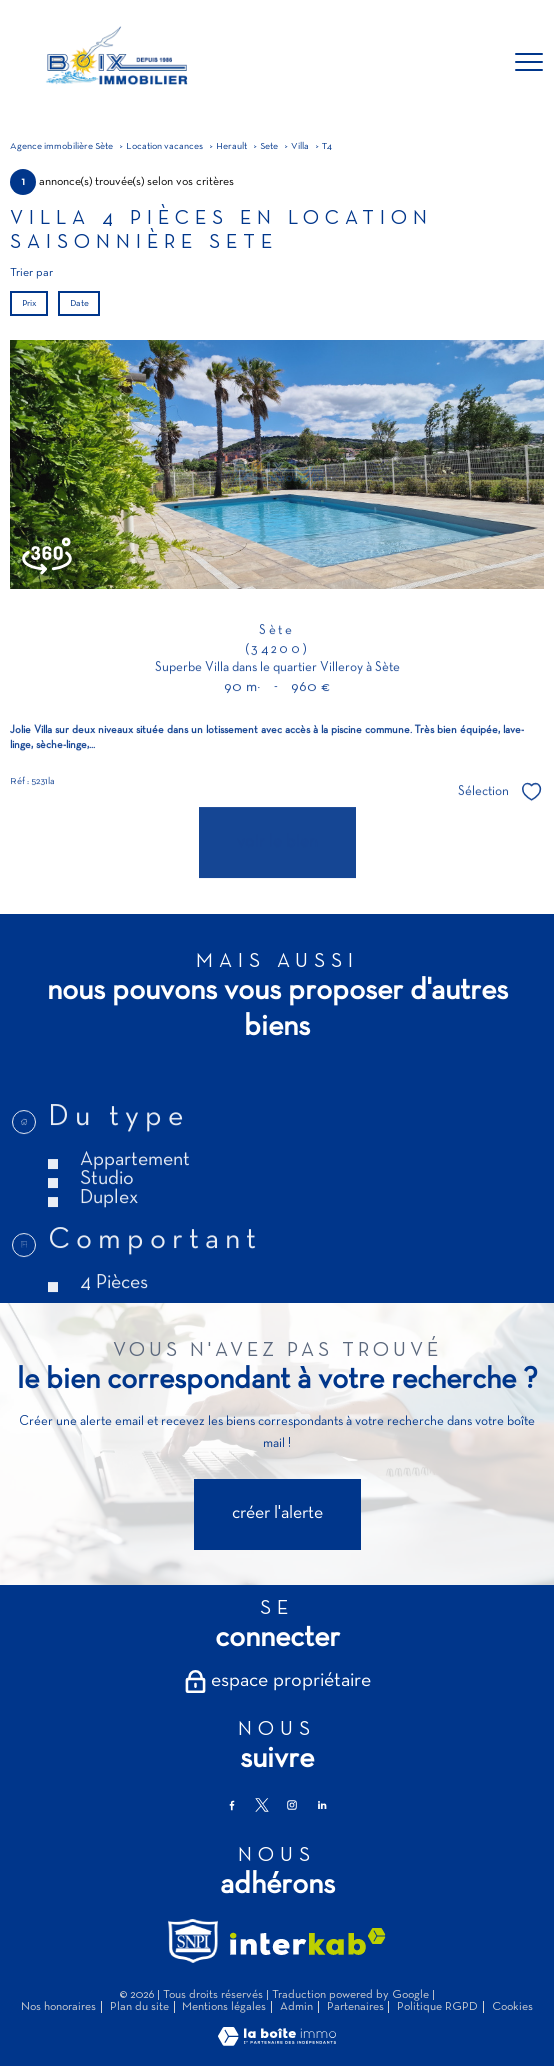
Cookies (512, 2007)
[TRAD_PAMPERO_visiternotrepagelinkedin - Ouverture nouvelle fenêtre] (322, 1805)
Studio (107, 1226)
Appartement (135, 1207)
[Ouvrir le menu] (529, 63)
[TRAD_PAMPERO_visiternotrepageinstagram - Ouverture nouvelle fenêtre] (292, 1805)
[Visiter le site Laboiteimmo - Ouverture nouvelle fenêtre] (277, 2043)
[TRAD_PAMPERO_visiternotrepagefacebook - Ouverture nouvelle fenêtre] (232, 1805)
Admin (296, 2007)
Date (78, 303)
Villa (300, 146)
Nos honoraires (58, 2007)
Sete (269, 146)
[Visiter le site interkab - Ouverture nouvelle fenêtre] (308, 1941)
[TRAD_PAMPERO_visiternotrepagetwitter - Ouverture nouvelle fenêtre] (262, 1805)
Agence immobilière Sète (61, 146)
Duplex (109, 1245)
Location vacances (164, 146)
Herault (231, 146)
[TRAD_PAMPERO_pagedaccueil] (115, 90)
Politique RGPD (437, 2007)
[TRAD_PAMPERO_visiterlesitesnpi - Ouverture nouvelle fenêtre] (193, 1941)
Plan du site (139, 2007)
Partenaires (355, 2007)
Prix (29, 303)
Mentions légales (224, 2007)
